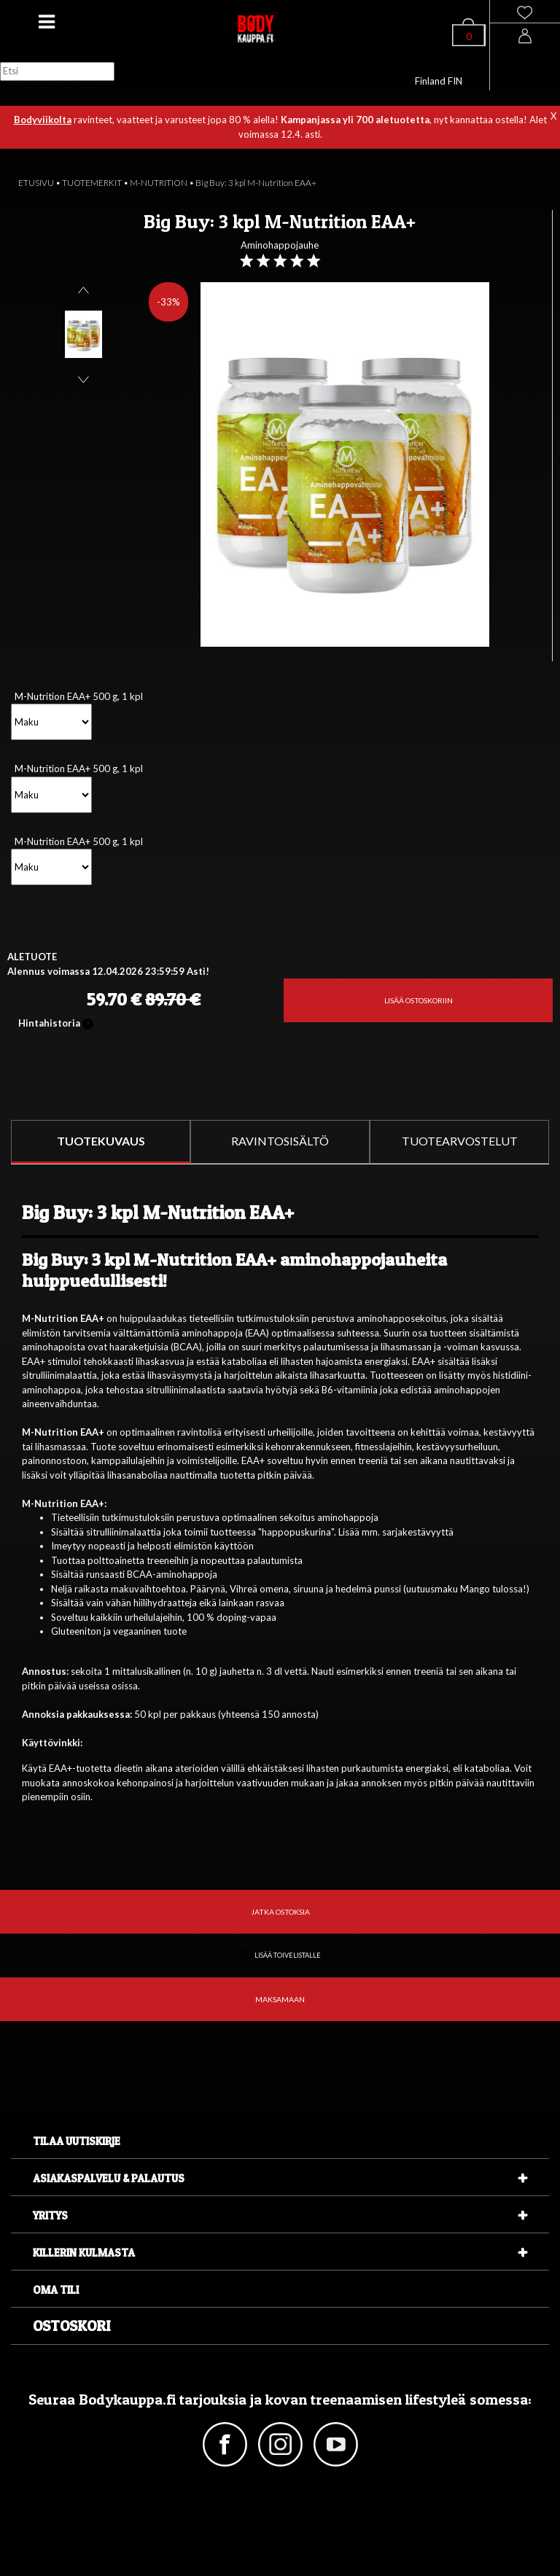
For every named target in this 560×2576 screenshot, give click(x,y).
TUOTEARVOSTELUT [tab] (460, 1141)
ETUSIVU (36, 182)
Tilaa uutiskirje (76, 2141)
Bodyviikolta (42, 119)
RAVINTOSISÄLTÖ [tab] (280, 1141)
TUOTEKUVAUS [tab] (101, 1141)
